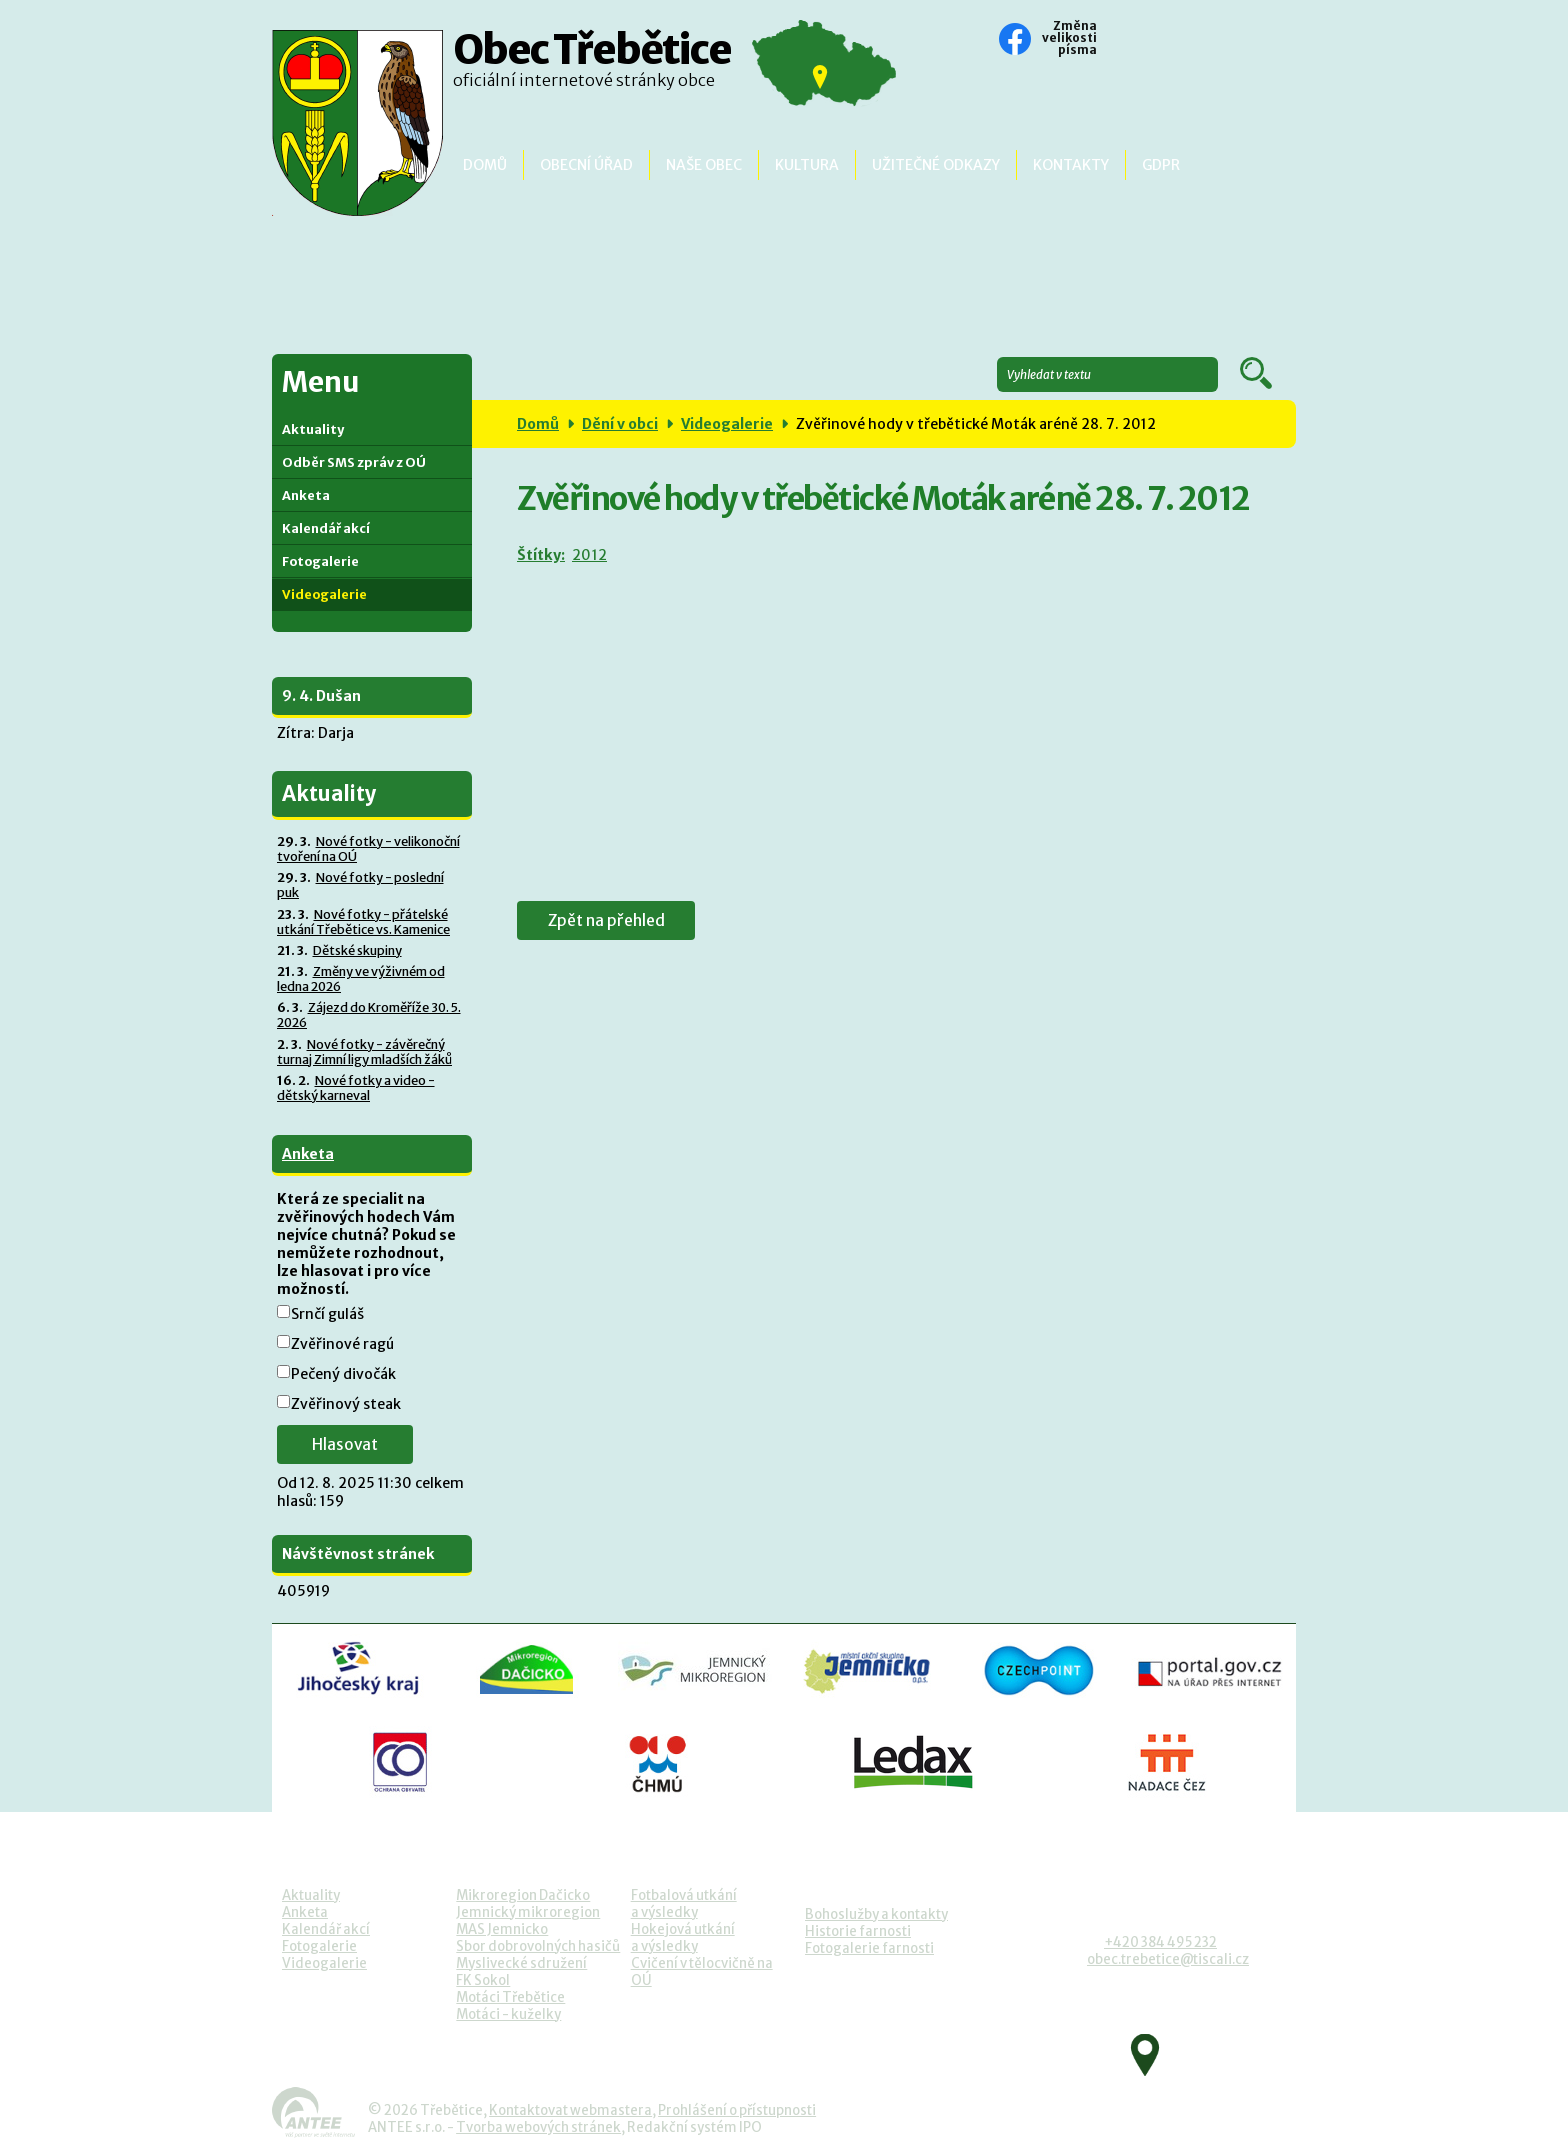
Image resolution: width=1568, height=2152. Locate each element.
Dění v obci (620, 424)
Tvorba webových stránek (538, 2127)
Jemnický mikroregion (528, 1912)
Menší (1120, 41)
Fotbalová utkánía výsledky (684, 1904)
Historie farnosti (858, 1931)
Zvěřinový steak (346, 1404)
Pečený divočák (343, 1374)
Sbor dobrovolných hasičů (538, 1946)
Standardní (1147, 41)
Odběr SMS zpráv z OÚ (354, 462)
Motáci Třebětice (510, 1997)
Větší (1174, 41)
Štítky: (540, 555)
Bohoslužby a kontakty (876, 1914)
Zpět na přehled (610, 920)
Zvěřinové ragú (342, 1344)
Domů (485, 165)
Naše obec (704, 165)
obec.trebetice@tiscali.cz (1168, 1959)
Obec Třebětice (592, 65)
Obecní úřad (586, 165)
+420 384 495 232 (1160, 1942)
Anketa (306, 495)
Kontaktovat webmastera (570, 2110)
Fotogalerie (320, 561)
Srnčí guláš (327, 1314)
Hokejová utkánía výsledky (683, 1938)
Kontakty (1071, 165)
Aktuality (313, 429)
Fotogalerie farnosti (869, 1948)
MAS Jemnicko (502, 1929)
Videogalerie (727, 424)
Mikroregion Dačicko (523, 1895)
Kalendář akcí (326, 528)
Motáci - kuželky (508, 2014)
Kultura (807, 165)
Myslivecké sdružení (521, 1963)
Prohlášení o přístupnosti (737, 2110)
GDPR (1161, 165)
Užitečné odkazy (936, 165)
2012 (588, 555)
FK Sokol (483, 1980)
